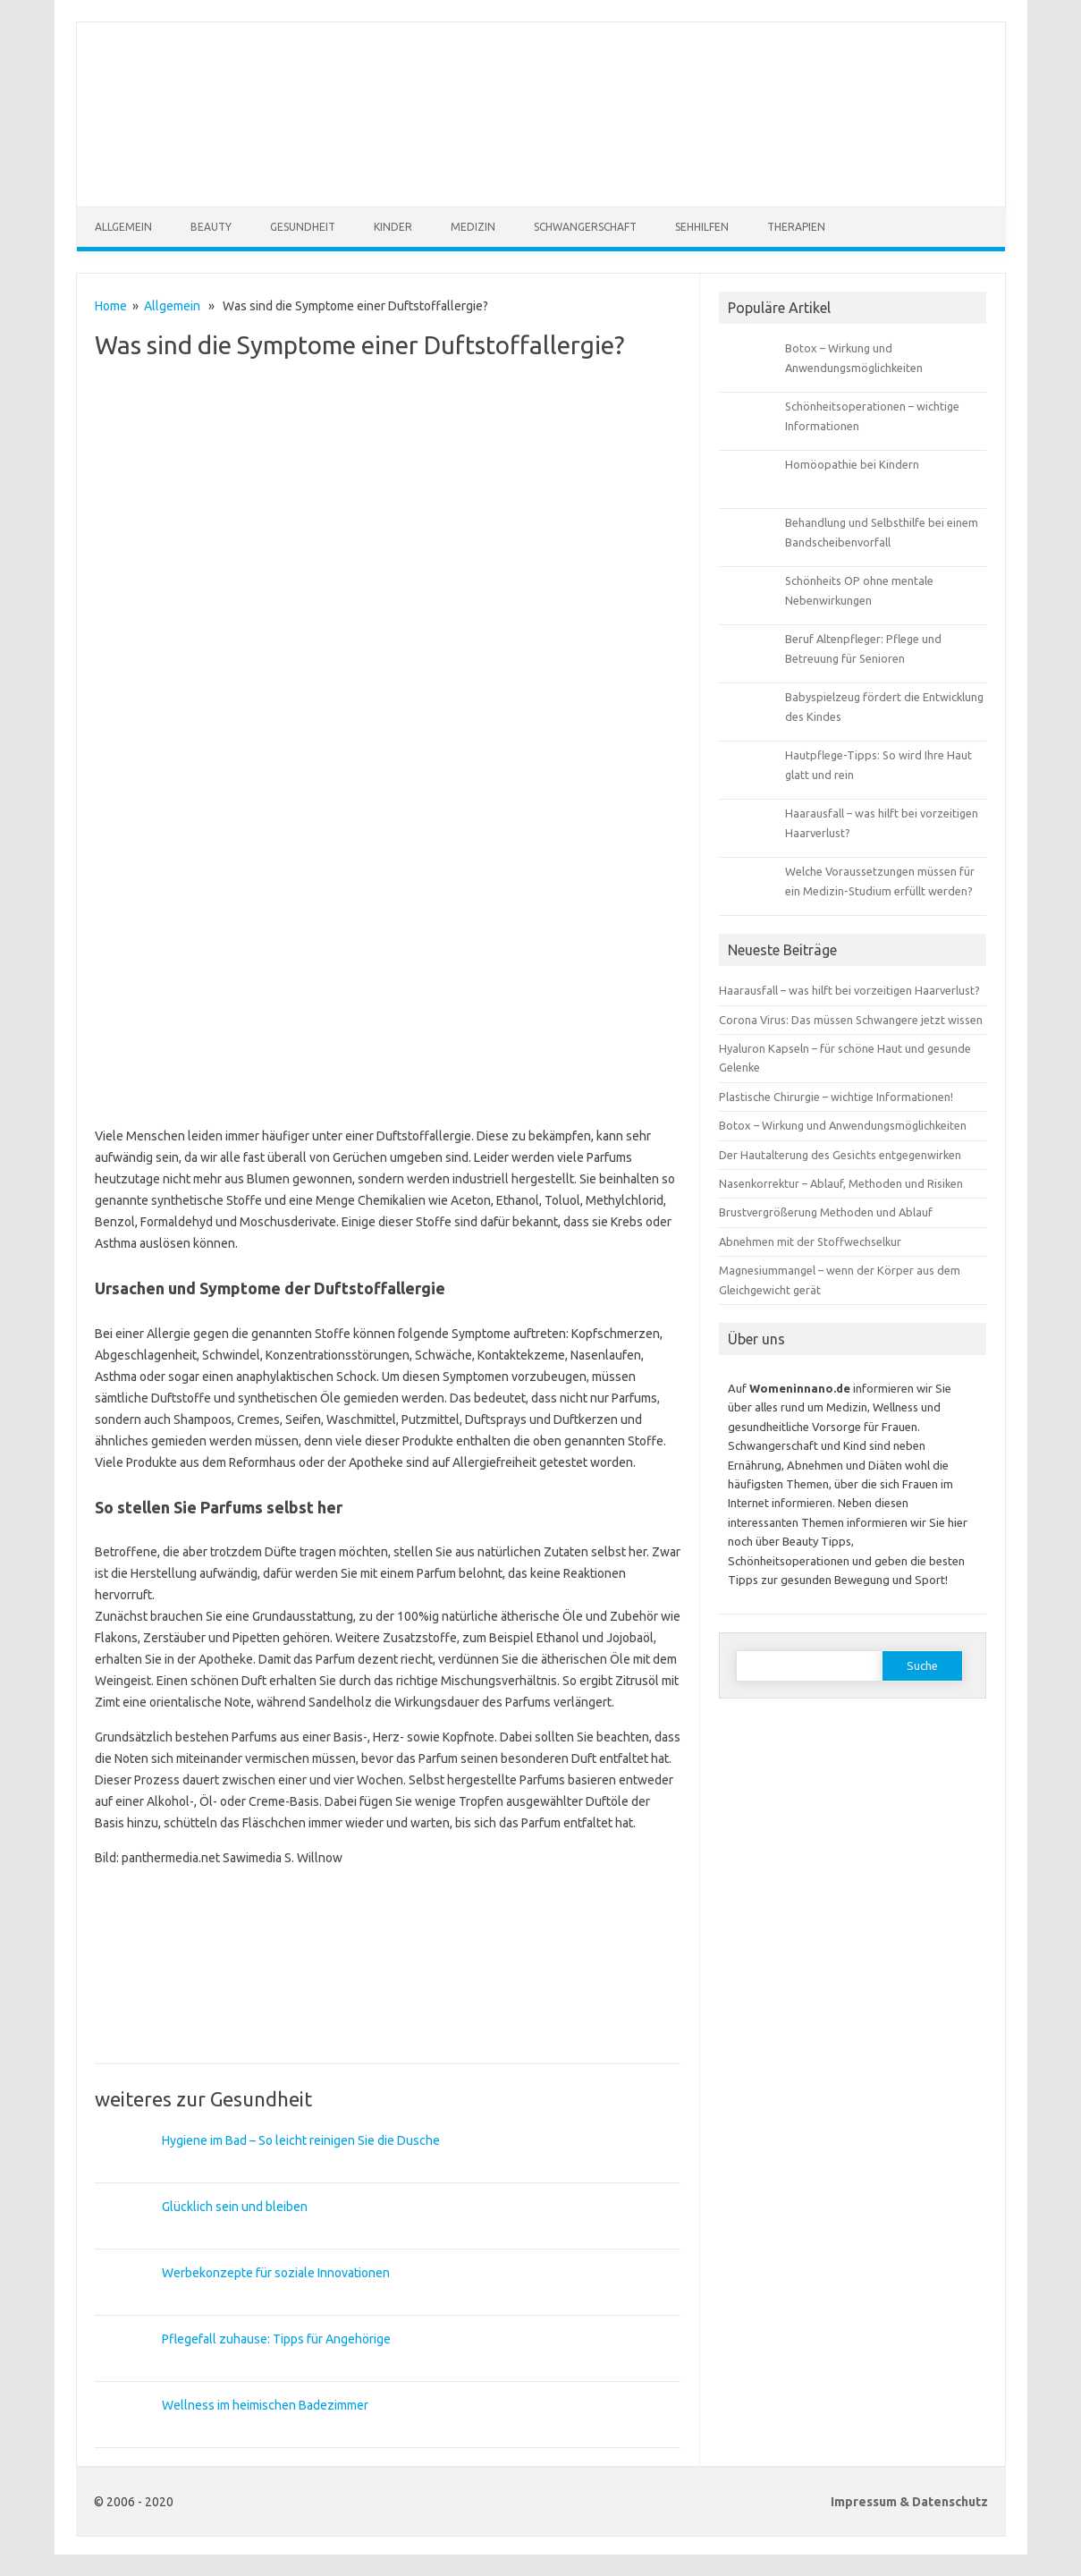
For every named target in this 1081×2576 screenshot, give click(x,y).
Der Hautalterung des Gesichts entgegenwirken (840, 1154)
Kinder (393, 227)
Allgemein (123, 227)
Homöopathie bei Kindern (852, 464)
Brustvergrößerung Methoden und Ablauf (826, 1212)
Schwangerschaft (585, 227)
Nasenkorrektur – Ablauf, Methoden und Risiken (841, 1183)
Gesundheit (302, 227)
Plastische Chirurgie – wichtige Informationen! (836, 1096)
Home (111, 306)
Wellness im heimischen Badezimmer (265, 2405)
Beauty (211, 227)
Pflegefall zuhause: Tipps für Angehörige (276, 2339)
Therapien (796, 227)
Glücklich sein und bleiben (235, 2206)
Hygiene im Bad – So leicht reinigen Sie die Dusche (301, 2140)
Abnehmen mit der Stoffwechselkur (810, 1241)
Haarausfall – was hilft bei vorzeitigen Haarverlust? (849, 990)
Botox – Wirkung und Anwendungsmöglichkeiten (843, 1125)
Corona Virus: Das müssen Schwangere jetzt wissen (851, 1019)
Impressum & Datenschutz (909, 2502)
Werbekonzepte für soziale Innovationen (276, 2273)
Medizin (473, 227)
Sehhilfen (702, 227)
